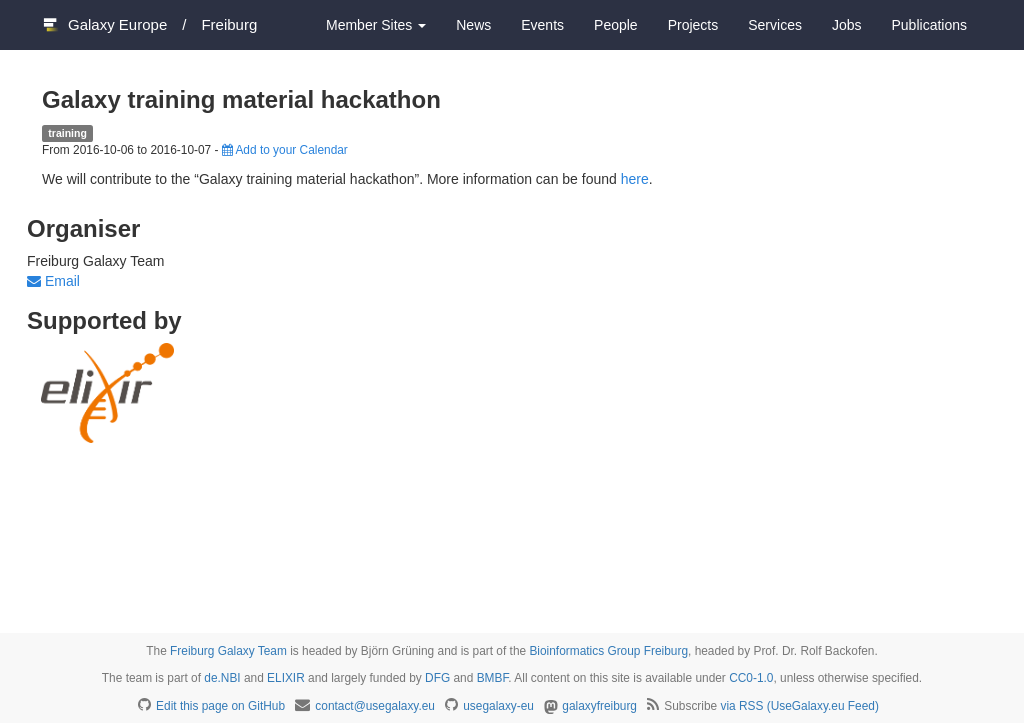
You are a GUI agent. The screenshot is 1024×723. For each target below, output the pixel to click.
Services (775, 25)
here (635, 179)
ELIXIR (286, 678)
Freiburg (229, 24)
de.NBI (222, 678)
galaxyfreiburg (599, 706)
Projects (693, 25)
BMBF (493, 678)
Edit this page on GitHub (220, 706)
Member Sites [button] (376, 25)
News (473, 25)
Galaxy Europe (117, 24)
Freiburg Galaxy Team (228, 651)
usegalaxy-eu (498, 706)
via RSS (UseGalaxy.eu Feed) (800, 706)
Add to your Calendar (285, 150)
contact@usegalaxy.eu (375, 706)
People (616, 25)
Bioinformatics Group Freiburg (608, 651)
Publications (930, 25)
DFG (437, 678)
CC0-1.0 (751, 678)
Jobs (847, 25)
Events (542, 25)
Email (53, 281)
